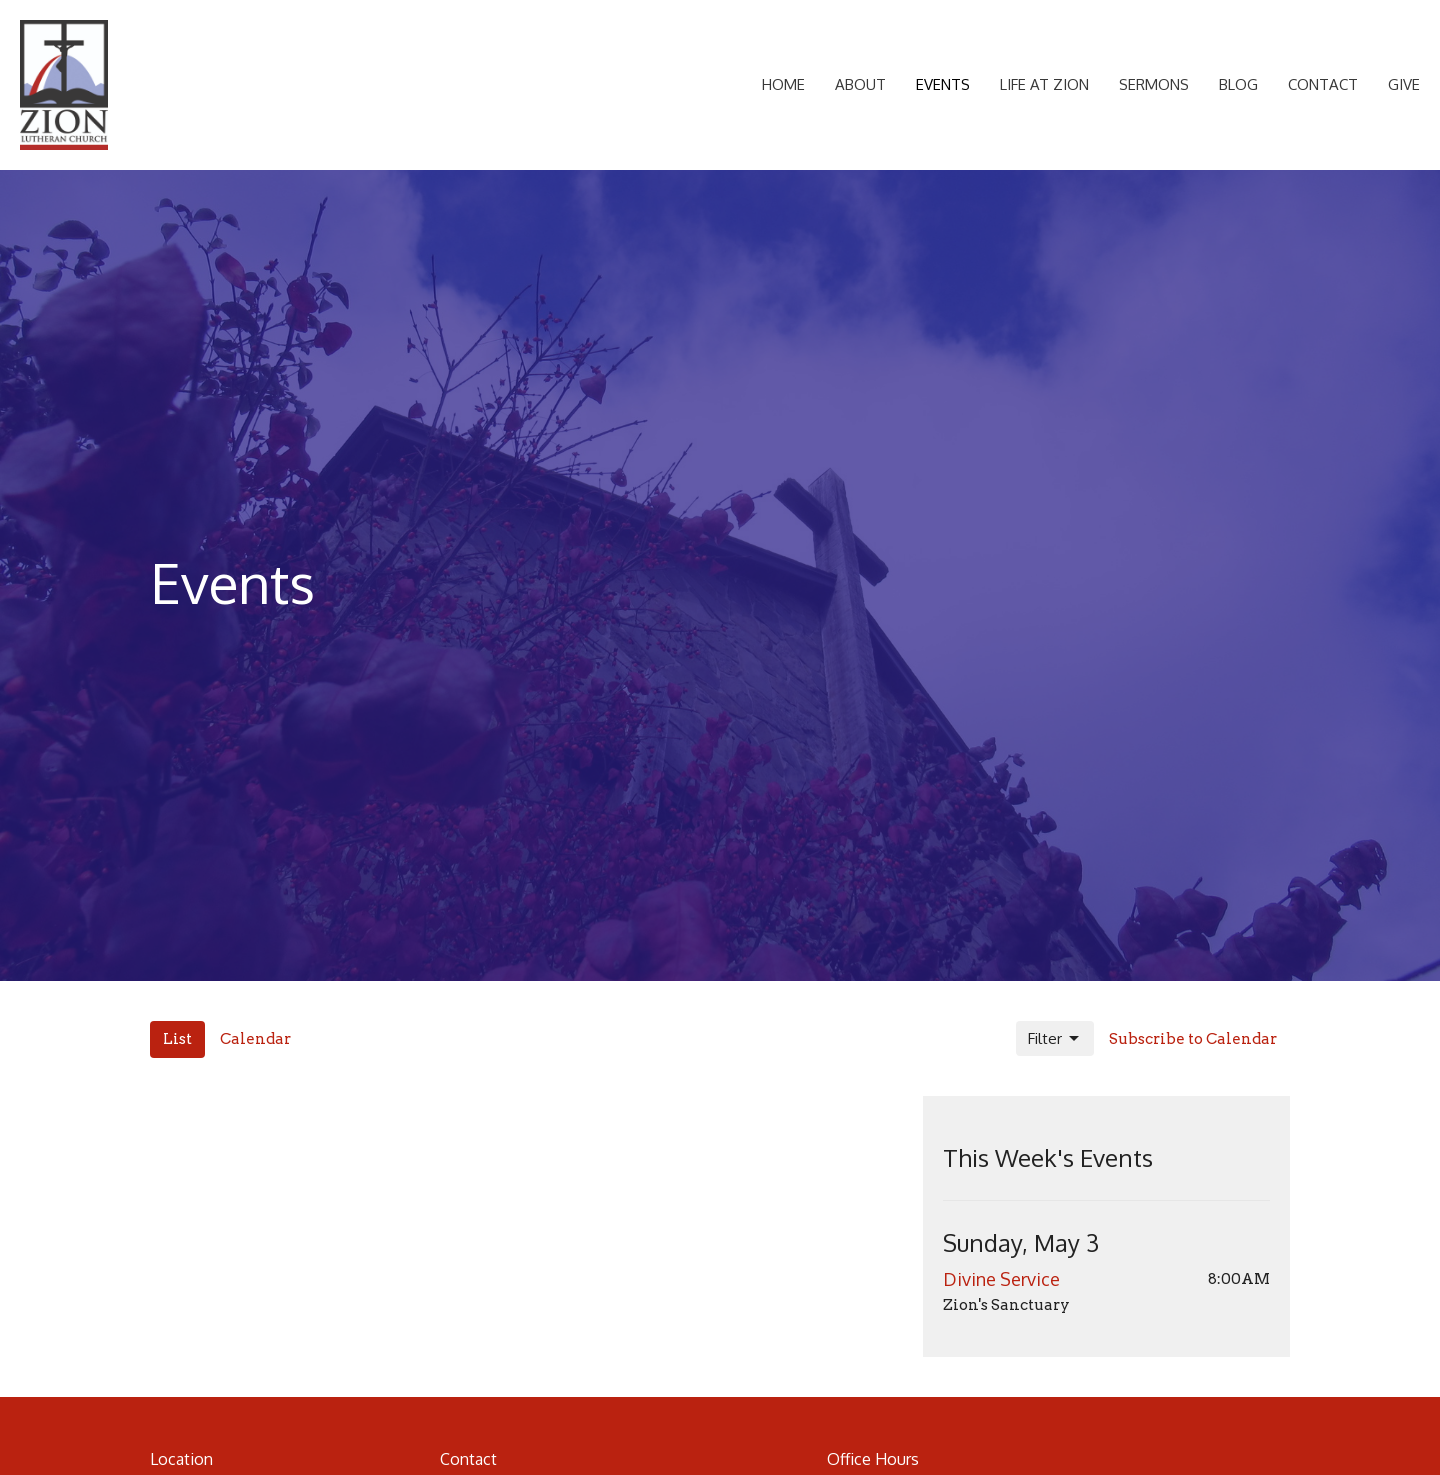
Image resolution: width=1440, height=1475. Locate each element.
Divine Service (1001, 1279)
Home (783, 84)
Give (1404, 84)
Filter (1055, 1039)
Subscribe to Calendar (1193, 1039)
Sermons (1154, 84)
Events (943, 84)
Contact (1323, 84)
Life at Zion (1044, 84)
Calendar (255, 1039)
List (177, 1039)
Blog (1238, 84)
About (860, 84)
